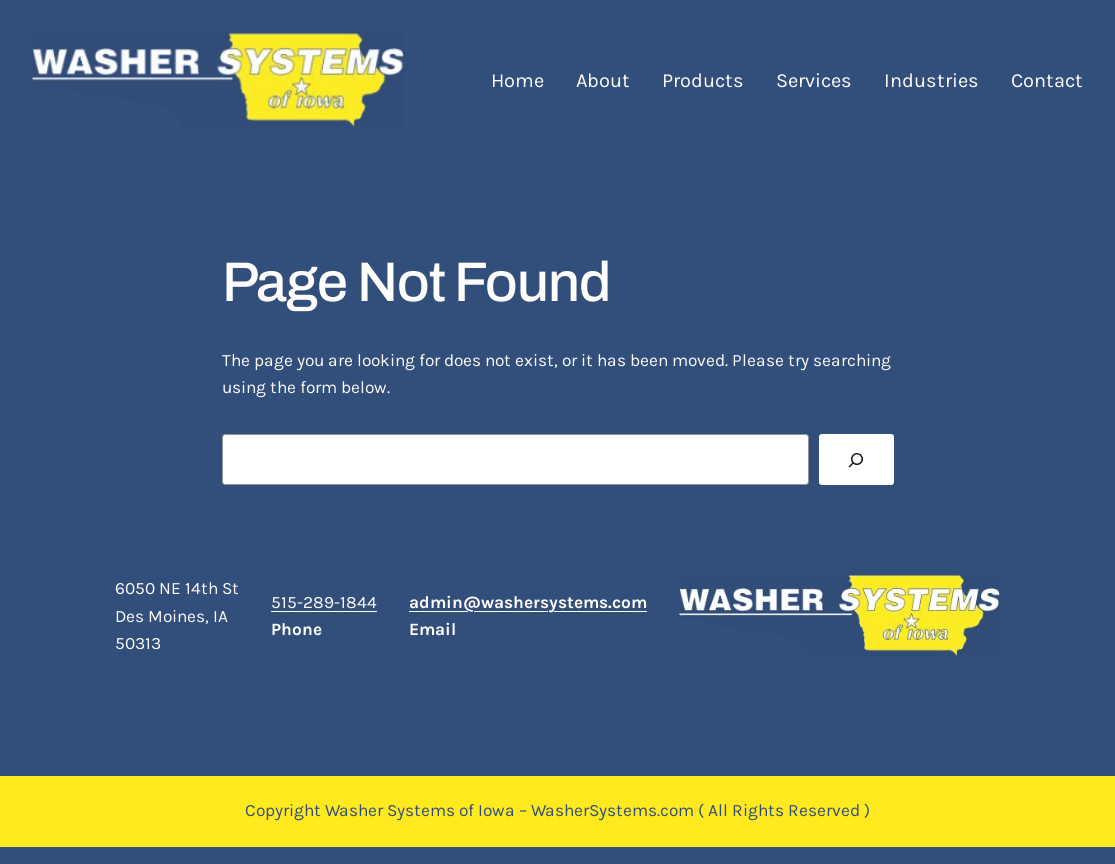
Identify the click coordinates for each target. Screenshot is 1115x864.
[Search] (856, 459)
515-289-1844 (324, 602)
